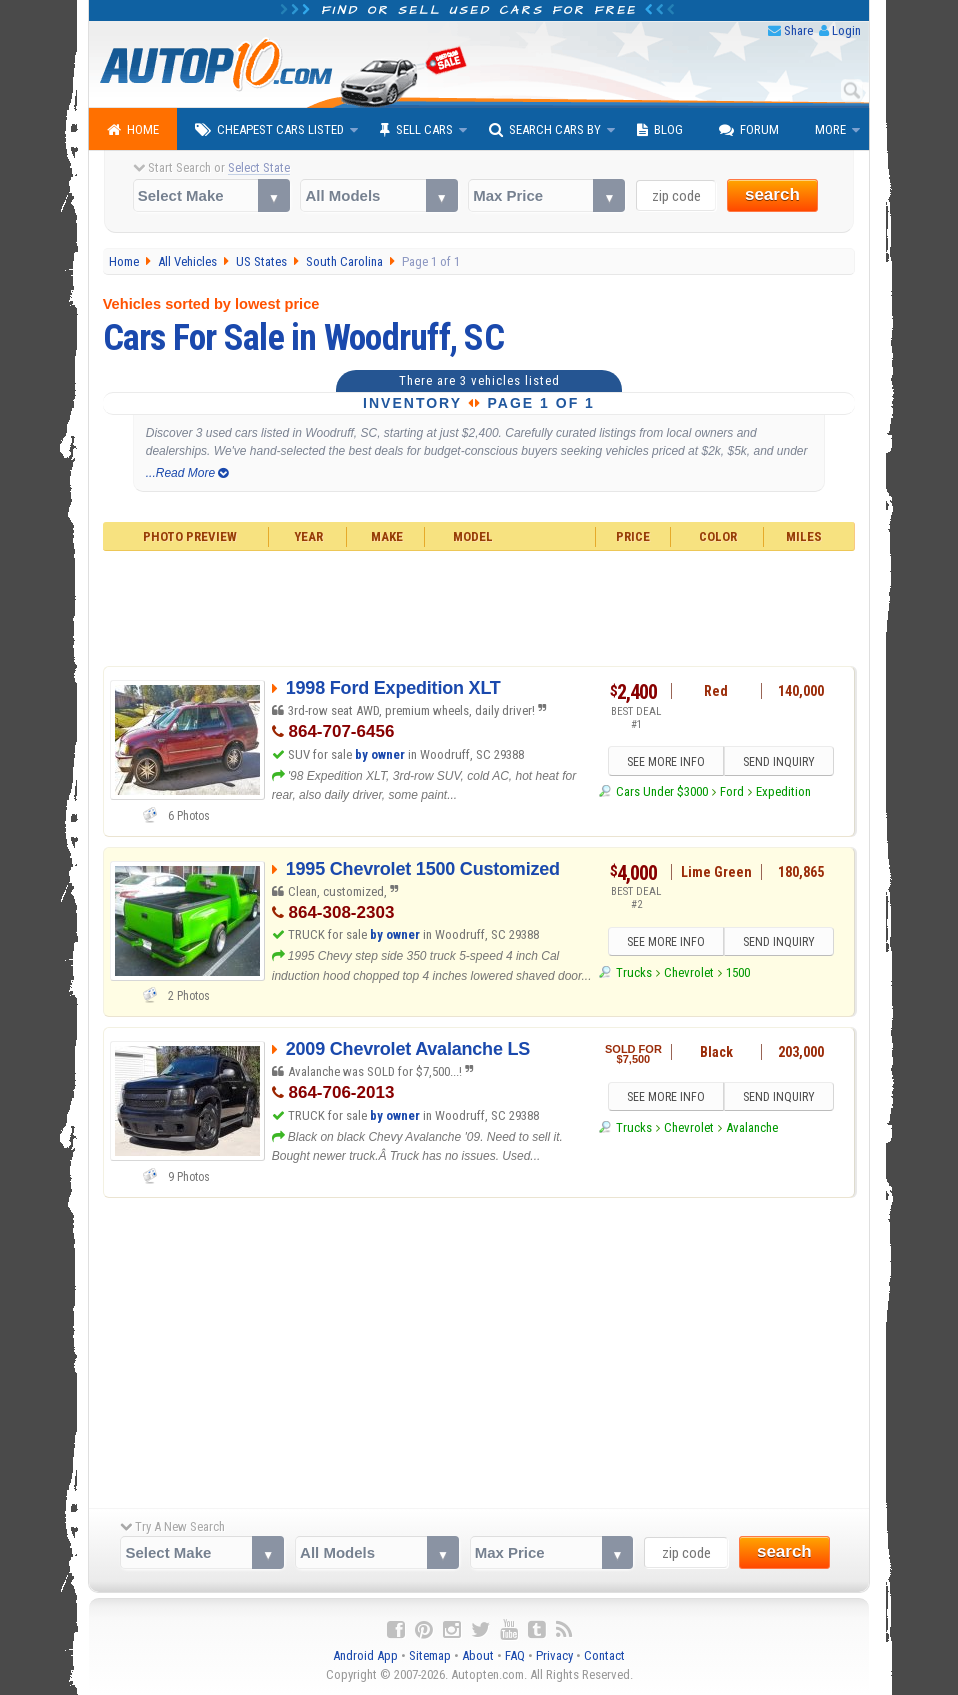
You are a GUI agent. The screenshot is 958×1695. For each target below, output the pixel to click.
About (478, 1655)
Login (846, 30)
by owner (380, 754)
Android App (365, 1655)
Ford (732, 791)
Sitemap (430, 1655)
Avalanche (752, 1127)
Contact (604, 1655)
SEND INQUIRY (779, 762)
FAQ (515, 1655)
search (772, 194)
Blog (660, 130)
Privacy (554, 1655)
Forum (749, 130)
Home (133, 130)
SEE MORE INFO (666, 762)
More (830, 129)
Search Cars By (545, 130)
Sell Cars (416, 130)
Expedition (783, 791)
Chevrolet (689, 972)
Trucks (634, 972)
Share (798, 30)
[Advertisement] (479, 606)
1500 (738, 972)
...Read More (187, 473)
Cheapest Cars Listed (269, 130)
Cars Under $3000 (662, 791)
